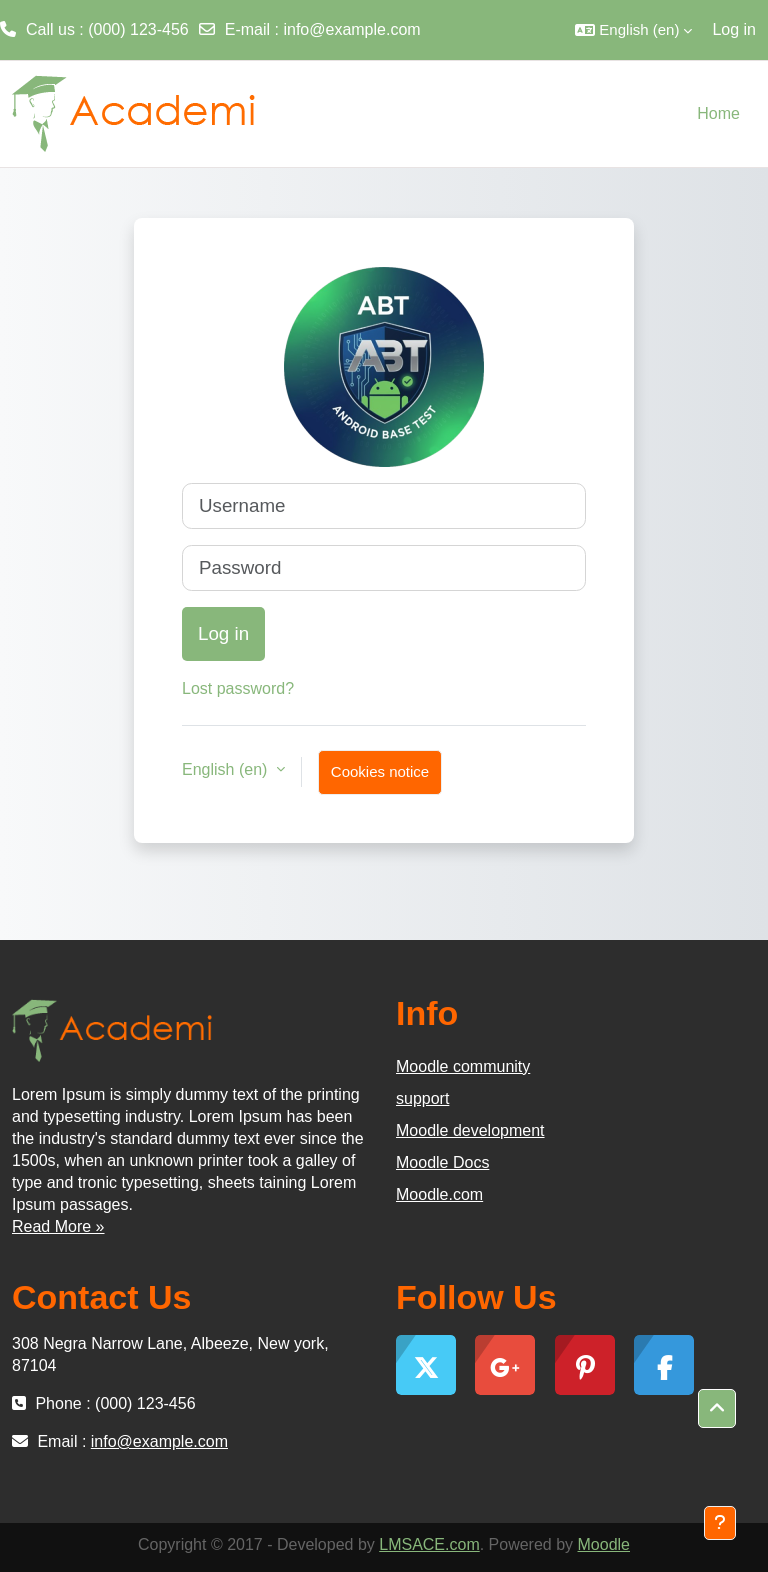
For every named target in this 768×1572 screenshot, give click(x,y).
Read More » (58, 1226)
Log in (734, 29)
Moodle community (463, 1066)
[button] (633, 30)
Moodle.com (439, 1194)
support (422, 1098)
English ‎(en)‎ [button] (227, 769)
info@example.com (351, 29)
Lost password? (238, 688)
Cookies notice (380, 771)
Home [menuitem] (718, 113)
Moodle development (470, 1130)
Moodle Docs (442, 1162)
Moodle (604, 1544)
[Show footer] (720, 1523)
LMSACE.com (429, 1544)
